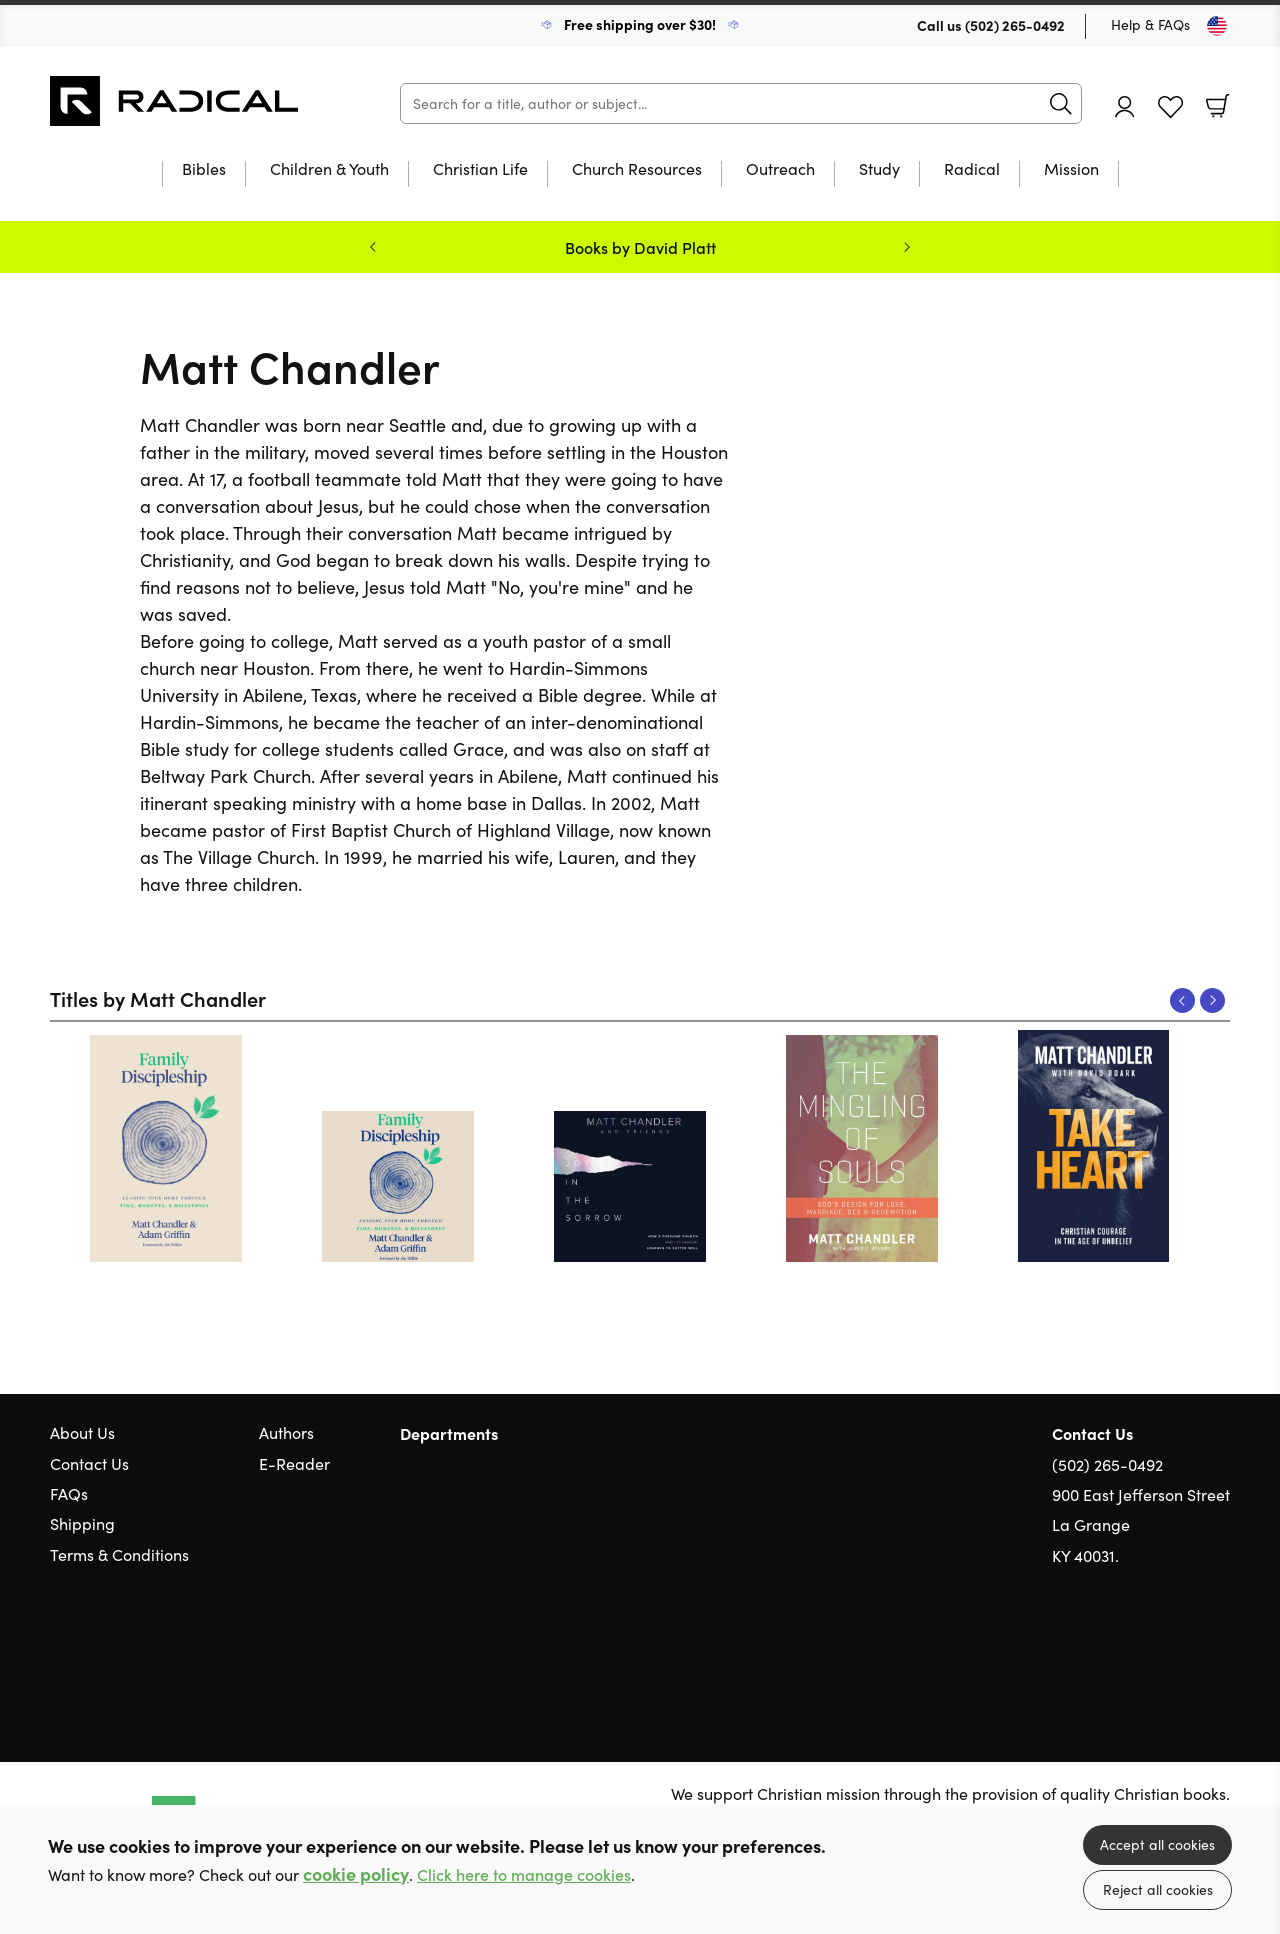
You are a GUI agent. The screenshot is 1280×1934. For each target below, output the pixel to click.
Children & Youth (329, 170)
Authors (286, 1432)
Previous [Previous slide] (373, 247)
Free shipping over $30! (640, 24)
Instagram (1220, 1652)
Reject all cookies (1158, 1889)
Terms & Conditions (119, 1554)
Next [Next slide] (907, 247)
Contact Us (89, 1463)
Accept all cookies (1157, 1844)
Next (1212, 1000)
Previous (1182, 1000)
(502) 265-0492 (1015, 25)
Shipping (82, 1523)
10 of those (175, 101)
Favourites (1170, 107)
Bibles (204, 170)
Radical (972, 170)
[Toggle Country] (1217, 26)
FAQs (69, 1493)
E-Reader (294, 1463)
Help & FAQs (1150, 24)
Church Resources (637, 170)
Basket (1218, 106)
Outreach (780, 170)
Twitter (1148, 1652)
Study (879, 170)
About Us (82, 1432)
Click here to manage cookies (524, 1874)
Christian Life (480, 170)
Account (1125, 106)
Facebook (1185, 1651)
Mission (1071, 170)
